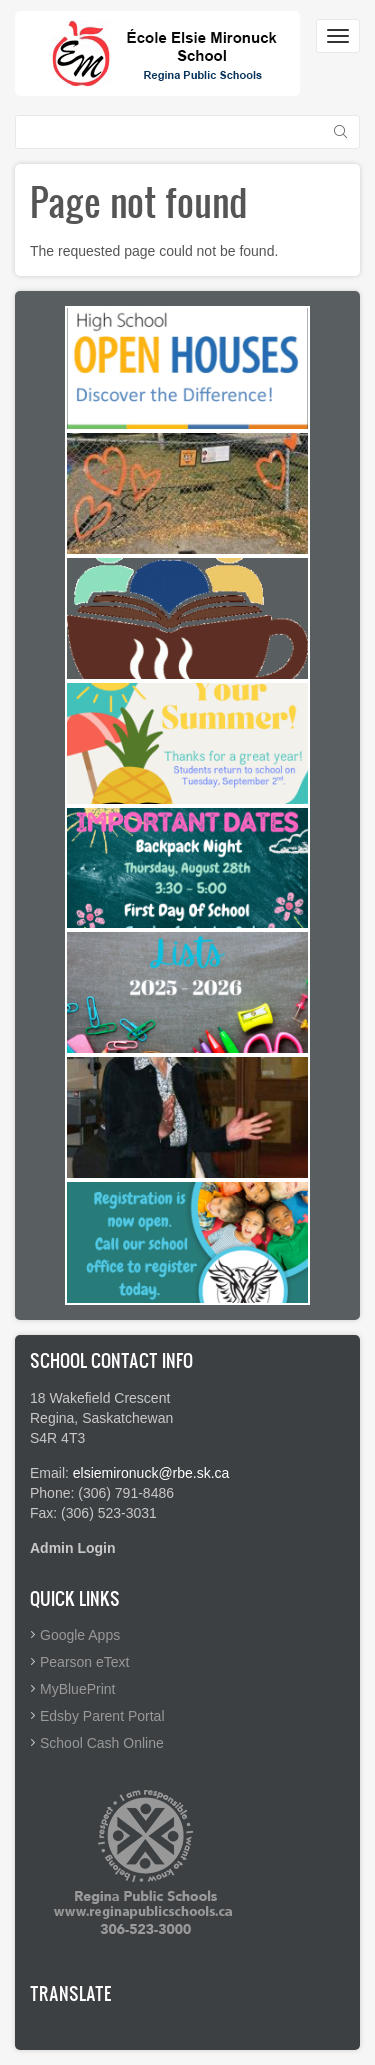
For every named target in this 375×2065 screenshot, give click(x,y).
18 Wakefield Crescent (100, 1398)
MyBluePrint (77, 1689)
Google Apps (80, 1635)
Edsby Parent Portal (102, 1716)
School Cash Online (102, 1743)
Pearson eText (85, 1662)
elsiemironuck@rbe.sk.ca (151, 1473)
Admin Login (73, 1548)
